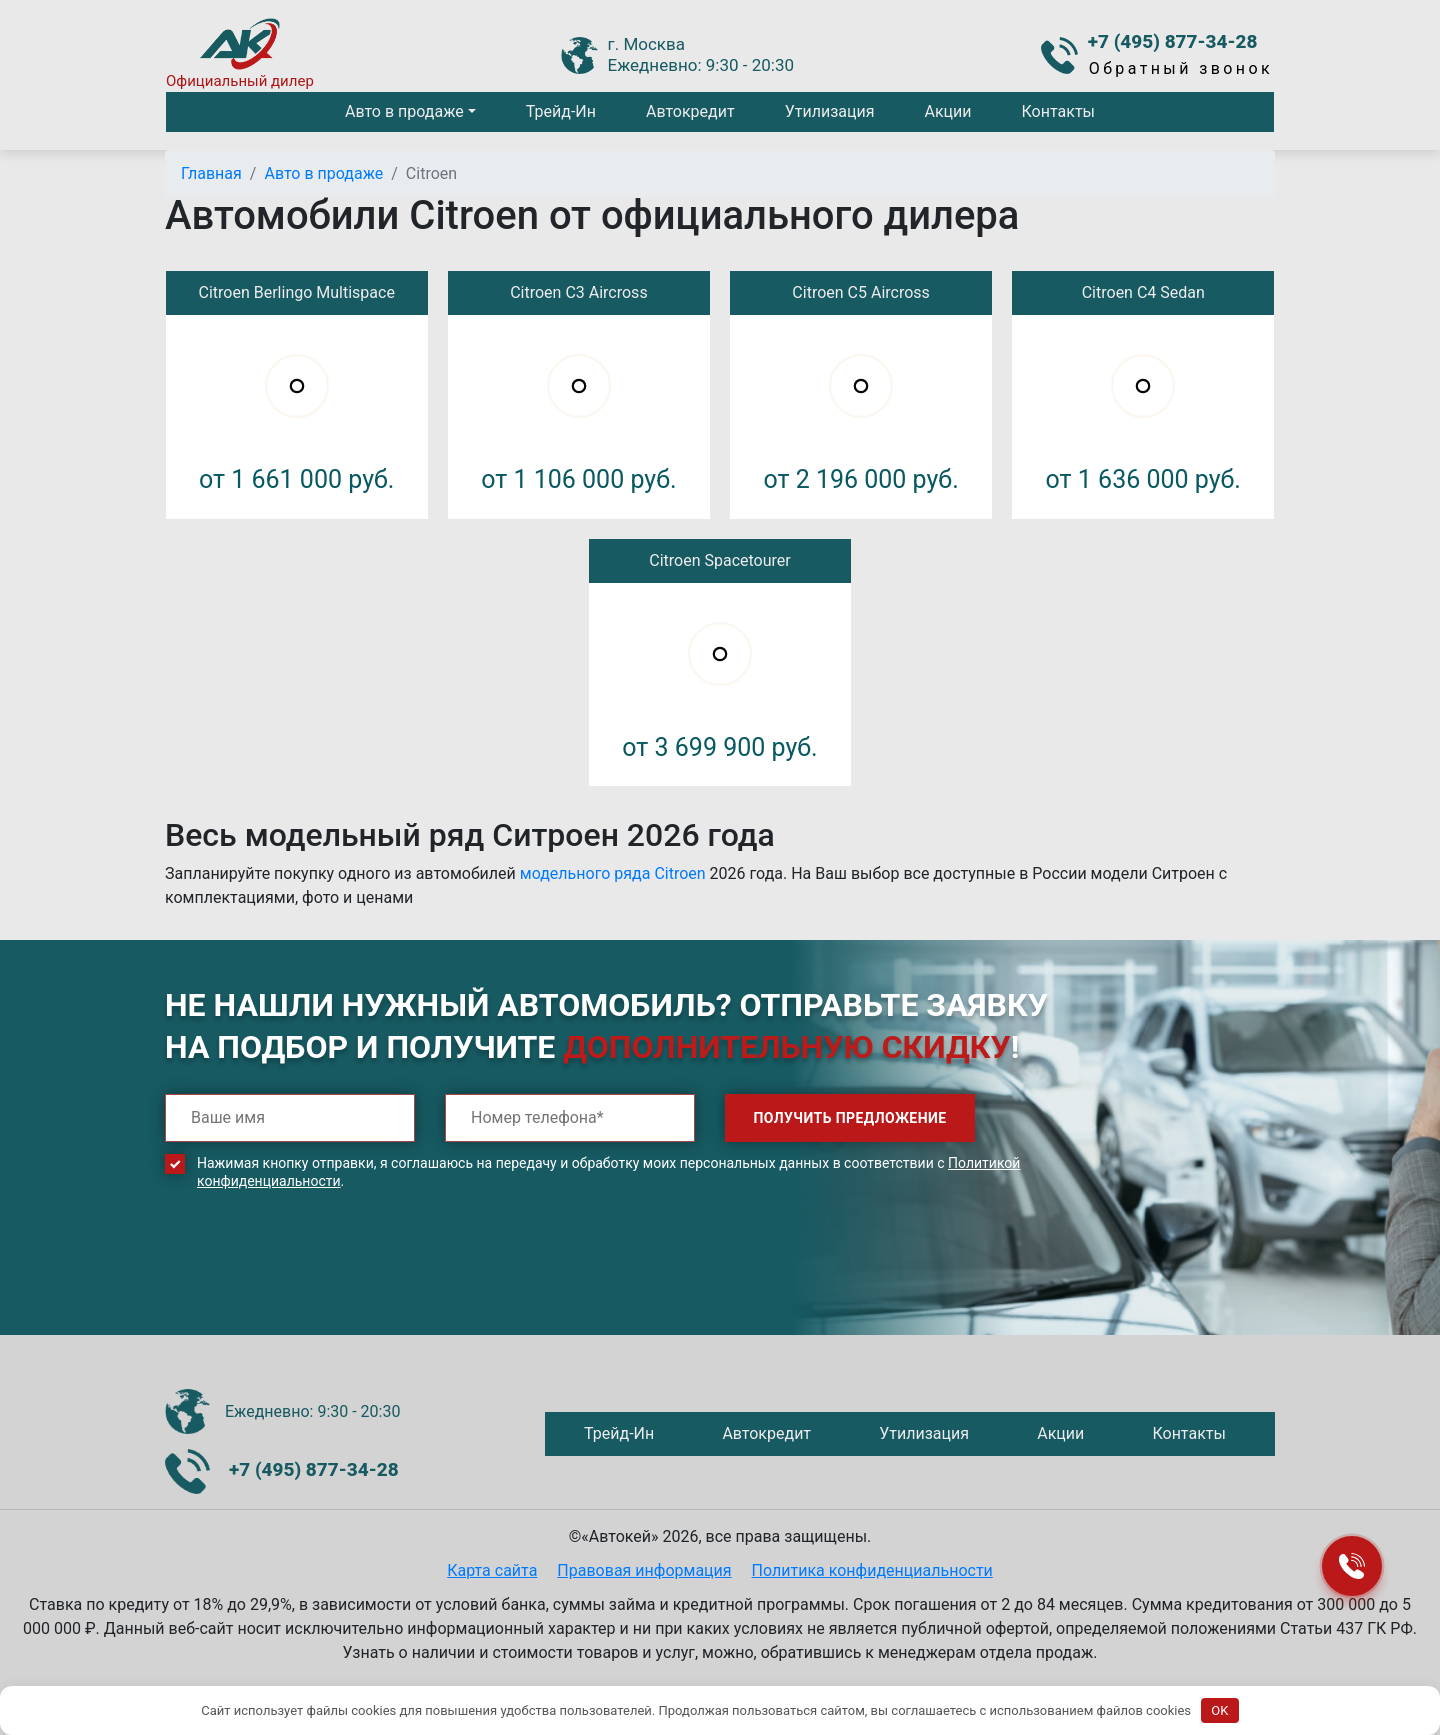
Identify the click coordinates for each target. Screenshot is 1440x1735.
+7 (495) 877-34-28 (1173, 41)
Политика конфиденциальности (872, 1570)
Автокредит (690, 111)
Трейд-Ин (561, 111)
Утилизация (830, 111)
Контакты (1058, 111)
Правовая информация (644, 1570)
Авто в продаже (404, 111)
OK (1219, 1710)
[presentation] (317, 1277)
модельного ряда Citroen (613, 873)
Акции (947, 111)
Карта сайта (492, 1570)
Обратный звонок (1181, 68)
